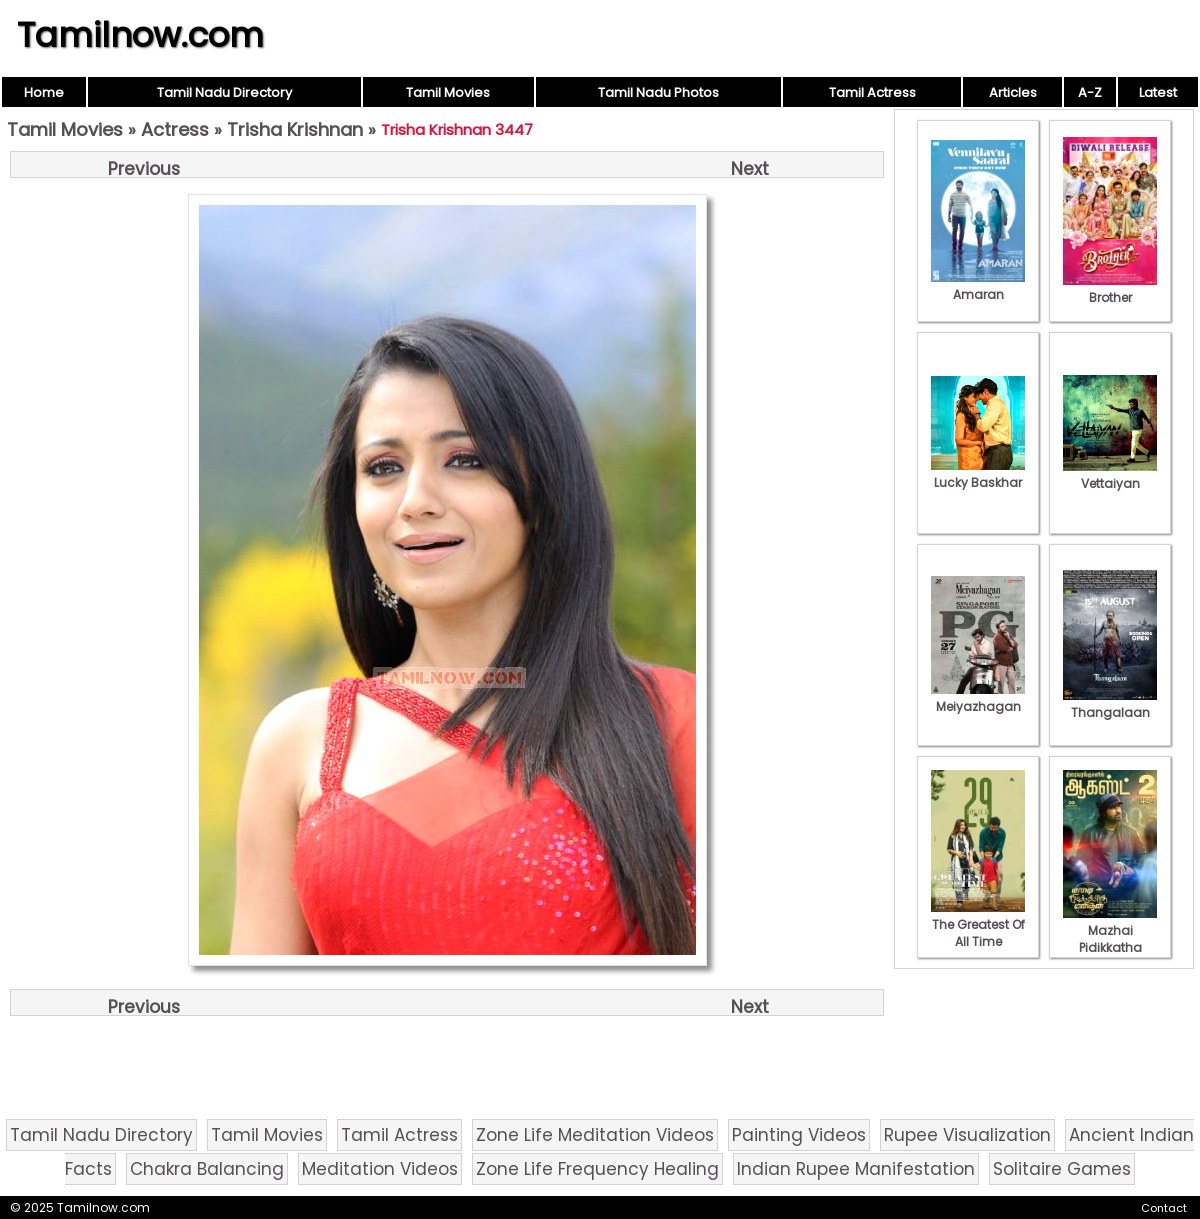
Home (44, 92)
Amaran (978, 286)
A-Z (1090, 92)
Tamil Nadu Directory (224, 92)
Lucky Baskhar (978, 474)
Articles (1013, 92)
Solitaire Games (1062, 1169)
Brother (1110, 289)
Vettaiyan (1110, 475)
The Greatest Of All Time (978, 924)
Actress (175, 129)
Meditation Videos (380, 1169)
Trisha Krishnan (295, 129)
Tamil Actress (872, 92)
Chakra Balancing (207, 1169)
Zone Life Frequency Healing (597, 1169)
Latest (1158, 92)
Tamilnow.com (140, 35)
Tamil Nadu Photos (658, 92)
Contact (1164, 1208)
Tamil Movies (448, 92)
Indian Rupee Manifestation (856, 1169)
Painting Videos (799, 1135)
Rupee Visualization (967, 1135)
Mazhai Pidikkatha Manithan (1110, 939)
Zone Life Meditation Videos (595, 1135)
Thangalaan (1110, 704)
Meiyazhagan (978, 698)
